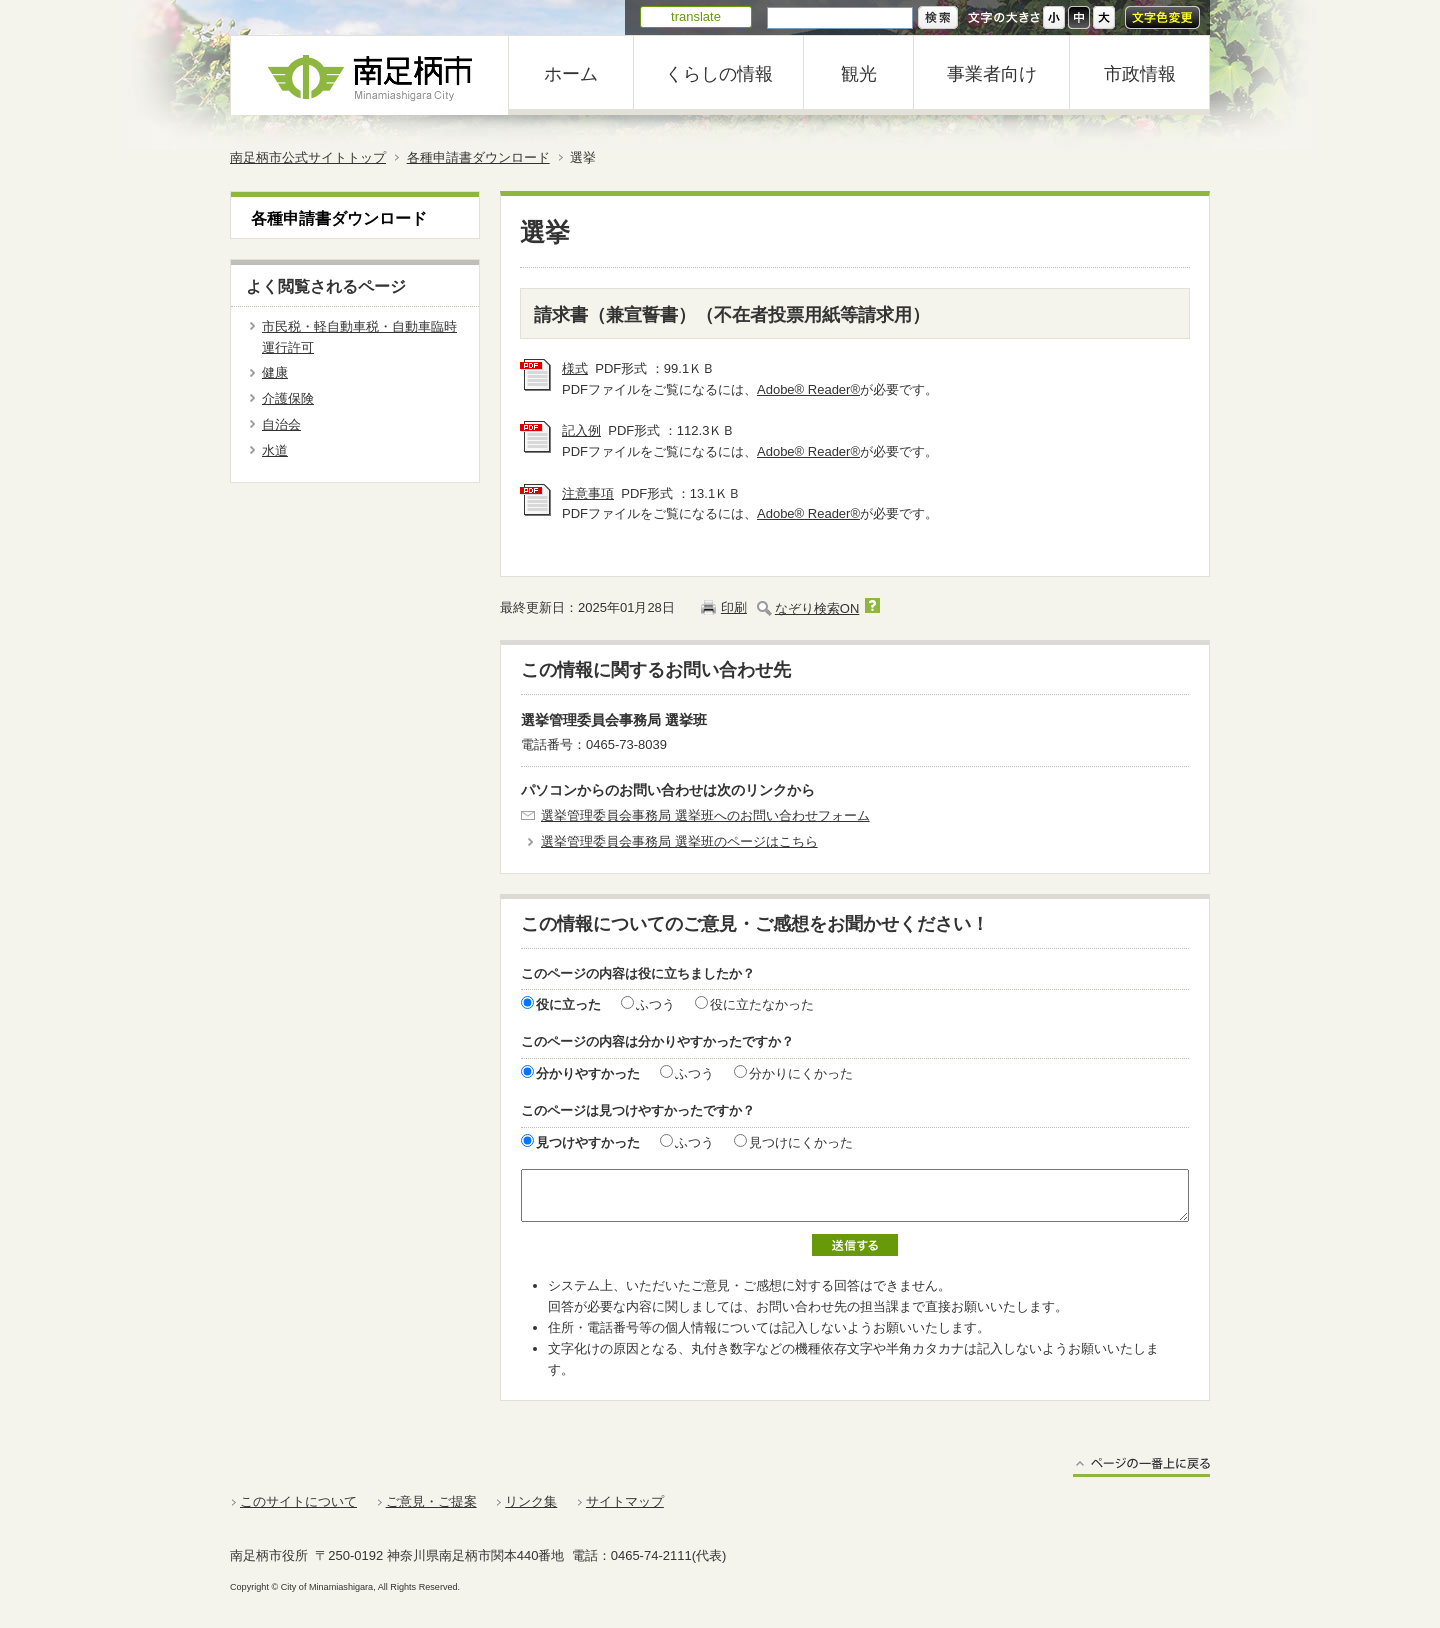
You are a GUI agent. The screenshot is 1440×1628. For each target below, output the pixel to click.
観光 (859, 74)
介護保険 (288, 398)
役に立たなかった (762, 1004)
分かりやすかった (588, 1073)
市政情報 (1140, 74)
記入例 (581, 430)
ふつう (655, 1004)
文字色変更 (1162, 17)
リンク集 (531, 1501)
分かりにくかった (801, 1073)
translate (696, 16)
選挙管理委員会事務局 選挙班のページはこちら (679, 841)
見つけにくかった (801, 1142)
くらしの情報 (719, 74)
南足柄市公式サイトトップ (308, 157)
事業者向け (992, 74)
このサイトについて (298, 1501)
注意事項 (588, 493)
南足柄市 (370, 75)
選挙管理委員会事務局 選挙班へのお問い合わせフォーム (705, 815)
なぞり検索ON (817, 608)
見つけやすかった (588, 1142)
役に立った (568, 1004)
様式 (575, 368)
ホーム (571, 74)
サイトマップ (625, 1501)
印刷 (734, 607)
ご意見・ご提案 (431, 1501)
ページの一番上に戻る (1141, 1466)
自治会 (281, 424)
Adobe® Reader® (808, 389)
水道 (275, 450)
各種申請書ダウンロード (478, 157)
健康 (275, 372)
